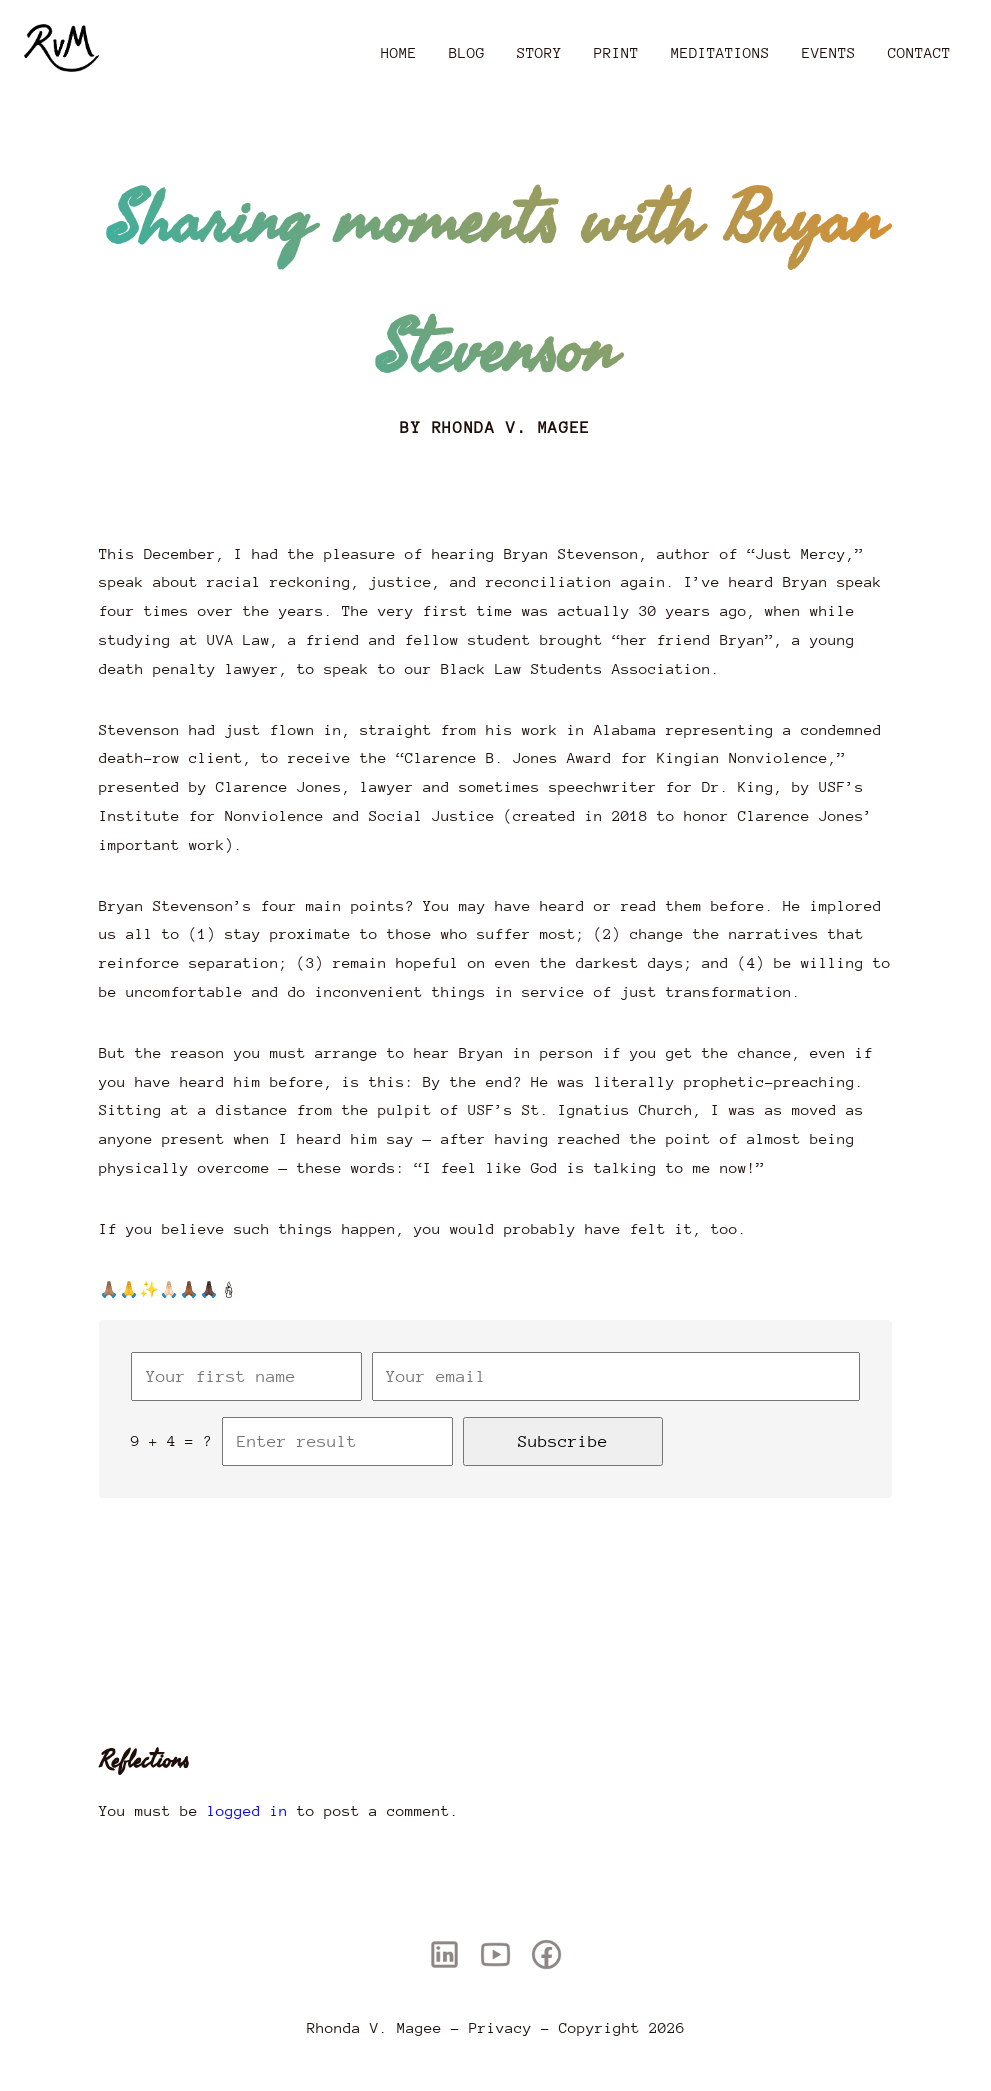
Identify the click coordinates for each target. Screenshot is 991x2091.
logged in (247, 1810)
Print (616, 52)
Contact (919, 52)
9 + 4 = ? (171, 1440)
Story (539, 52)
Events (829, 52)
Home (399, 52)
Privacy (500, 2027)
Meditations (720, 52)
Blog (467, 52)
